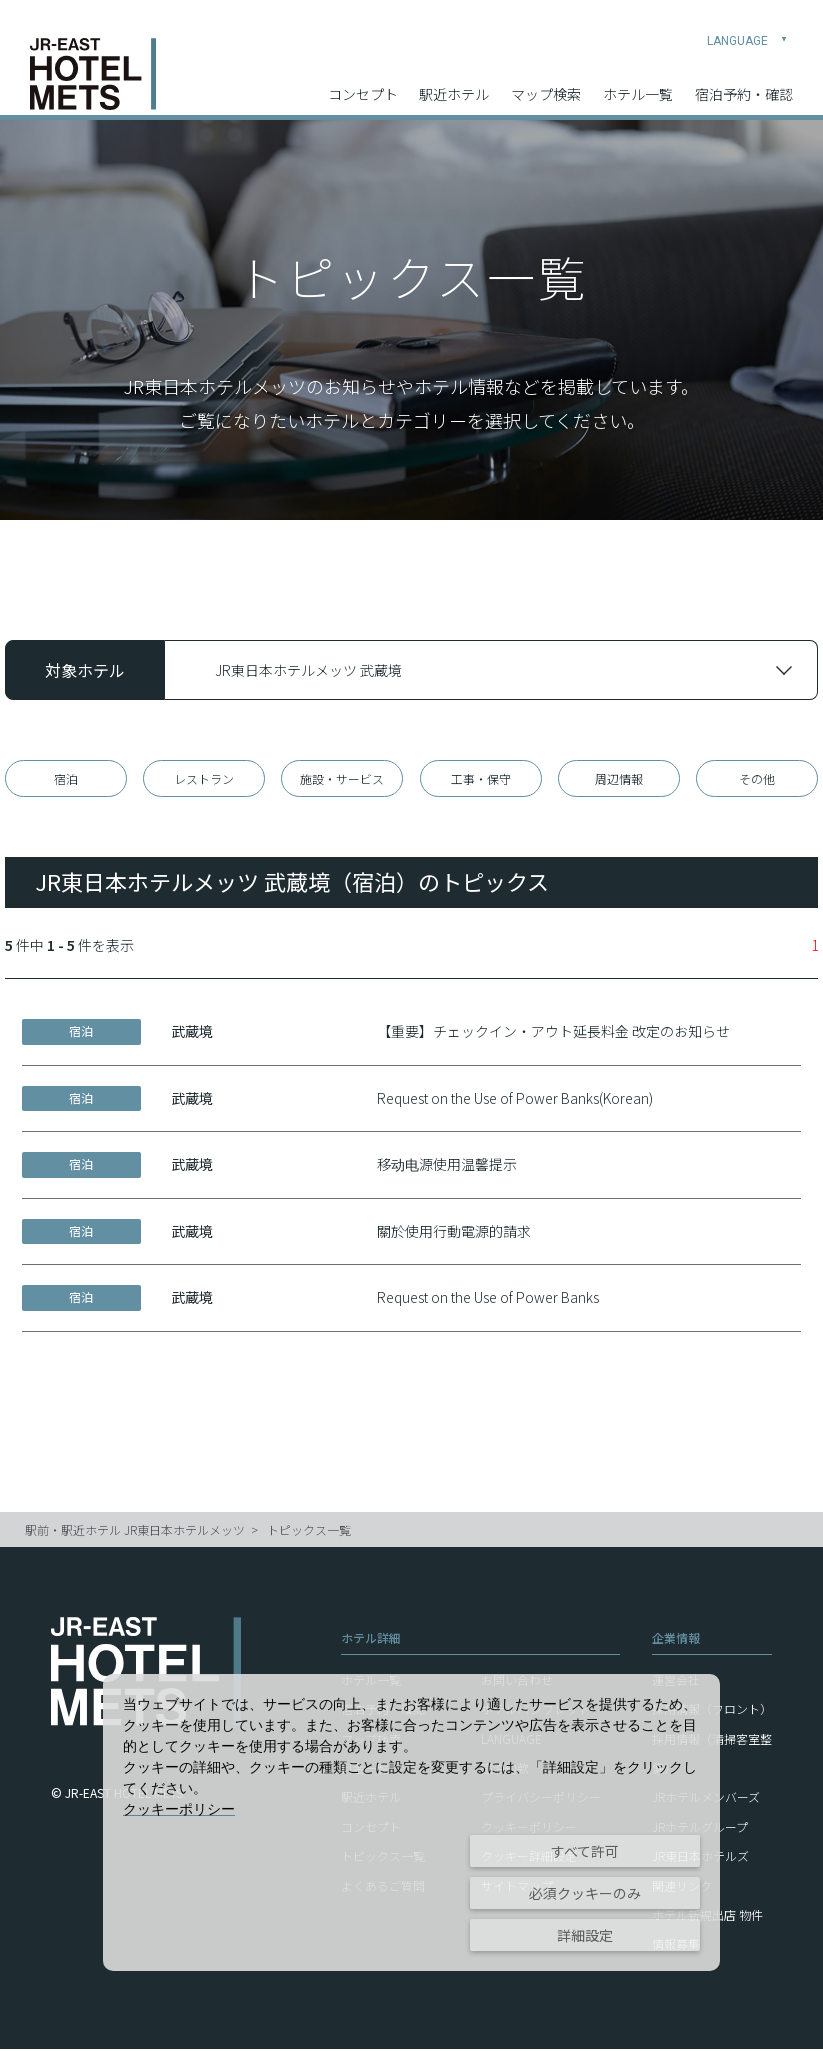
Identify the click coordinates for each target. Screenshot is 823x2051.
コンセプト (363, 81)
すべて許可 (585, 1851)
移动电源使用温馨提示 (447, 1167)
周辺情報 (619, 779)
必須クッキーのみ (585, 1893)
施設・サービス (342, 779)
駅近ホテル (454, 81)
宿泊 (66, 779)
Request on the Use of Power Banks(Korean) (515, 1100)
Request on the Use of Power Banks (488, 1300)
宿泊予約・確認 (744, 81)
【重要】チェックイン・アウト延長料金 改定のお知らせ (553, 1034)
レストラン (204, 779)
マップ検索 (546, 81)
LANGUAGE (747, 26)
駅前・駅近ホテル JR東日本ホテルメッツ (135, 1532)
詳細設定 (585, 1935)
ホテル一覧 (638, 81)
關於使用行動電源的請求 (454, 1234)
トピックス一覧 (309, 1532)
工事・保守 (481, 779)
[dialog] (411, 1822)
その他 (757, 779)
